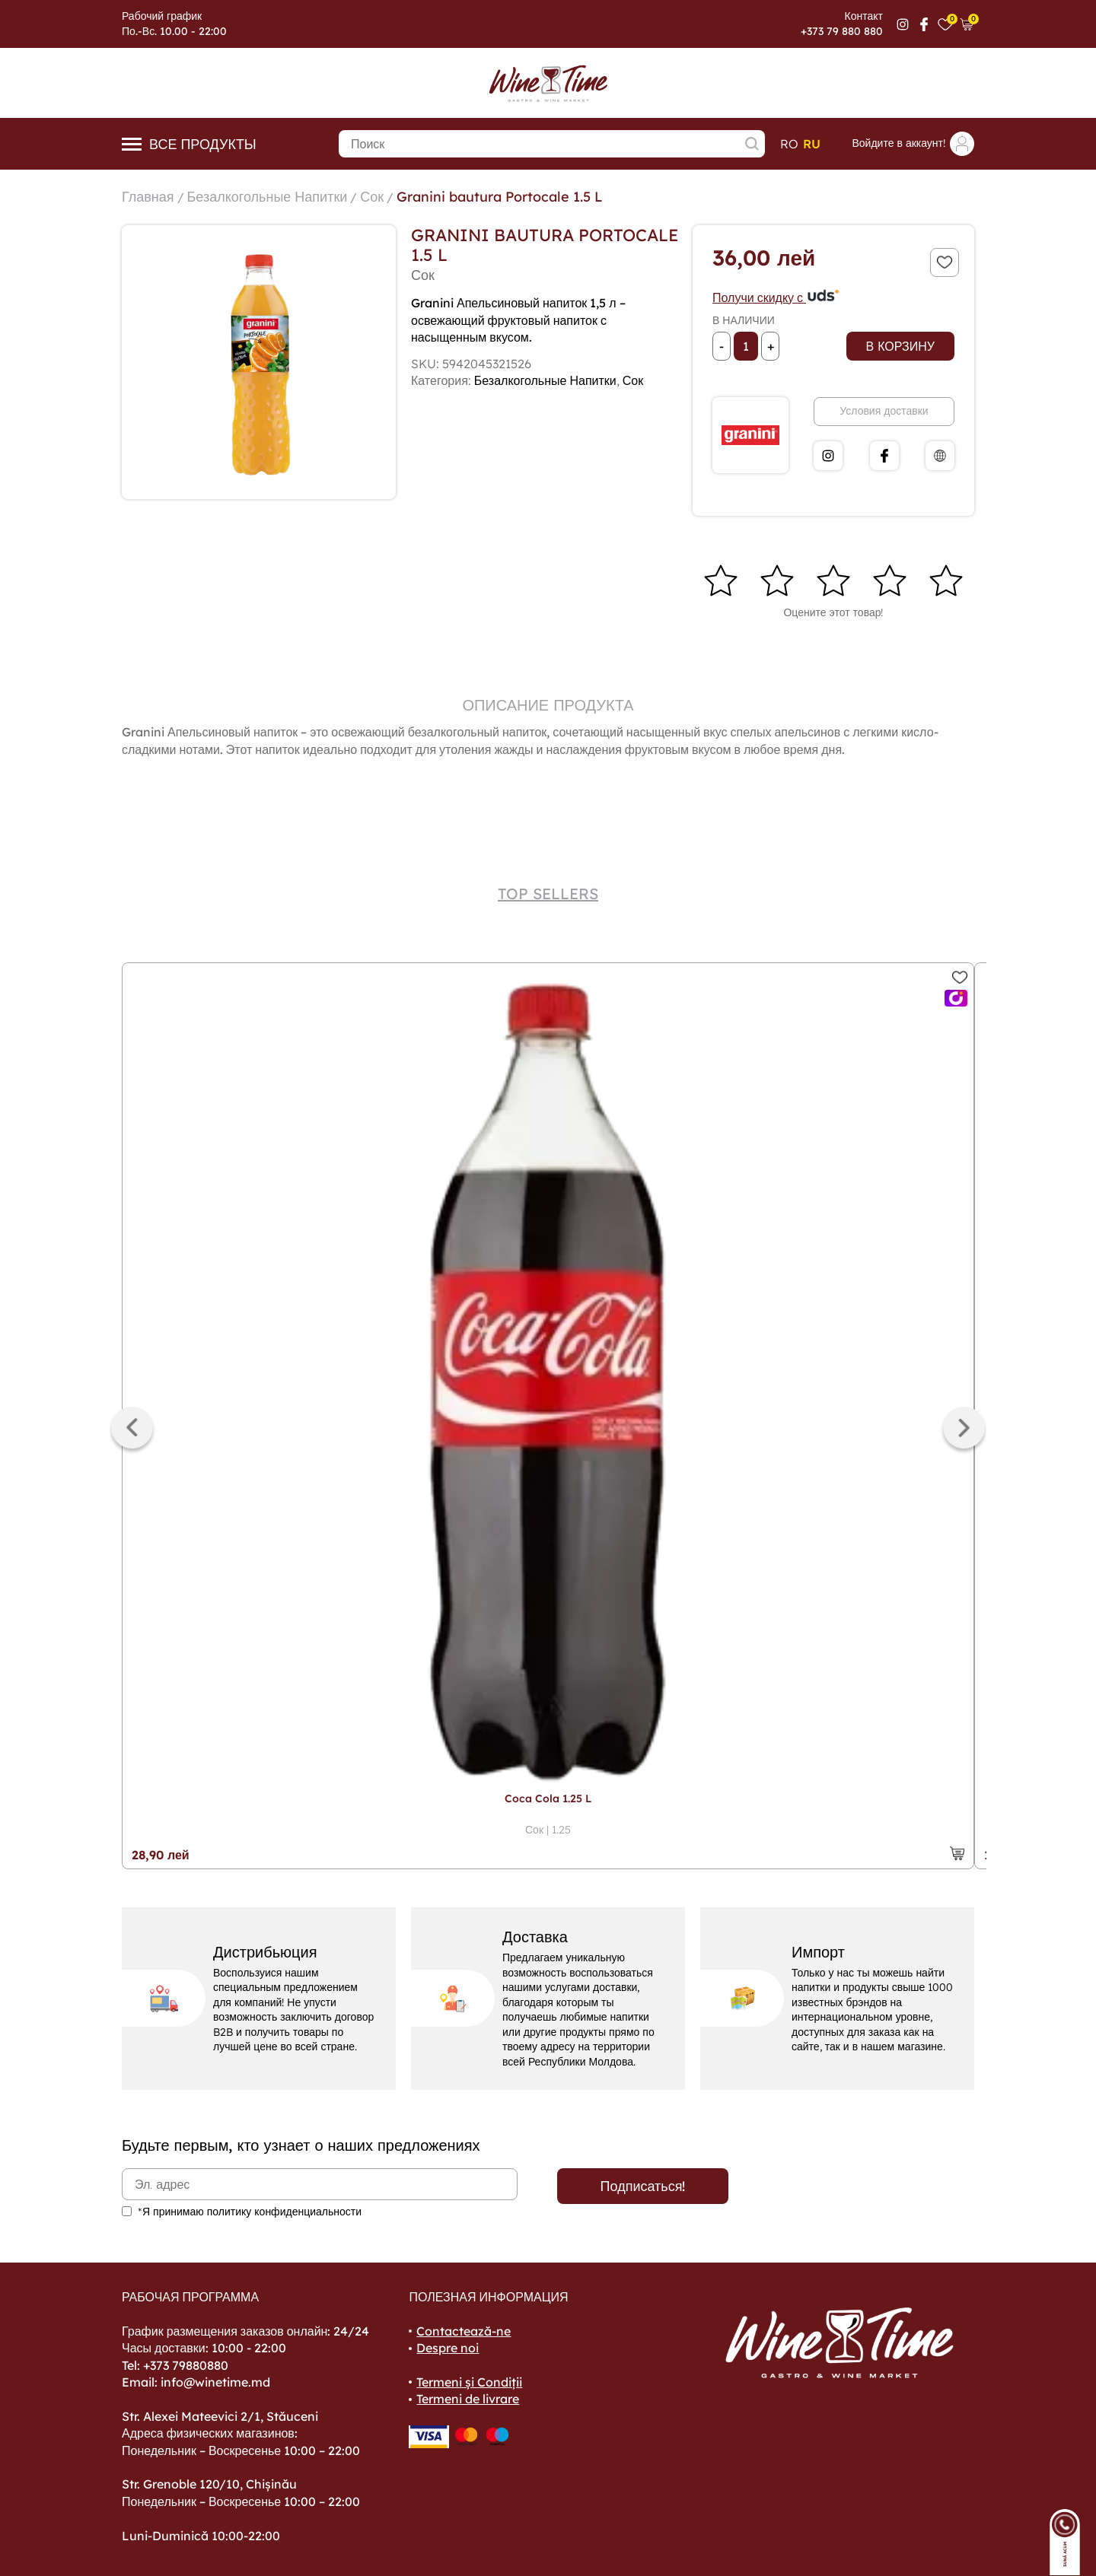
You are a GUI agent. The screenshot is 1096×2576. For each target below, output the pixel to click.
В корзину (900, 346)
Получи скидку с (776, 297)
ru (811, 143)
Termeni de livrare (467, 2398)
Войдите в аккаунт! (913, 144)
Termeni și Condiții (469, 2382)
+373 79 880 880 (842, 31)
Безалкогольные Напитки (267, 196)
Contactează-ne (463, 2331)
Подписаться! (643, 2186)
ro (789, 143)
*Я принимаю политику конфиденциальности (250, 2211)
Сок (372, 196)
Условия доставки (884, 411)
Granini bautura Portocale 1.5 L (500, 196)
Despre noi (447, 2347)
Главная (148, 196)
